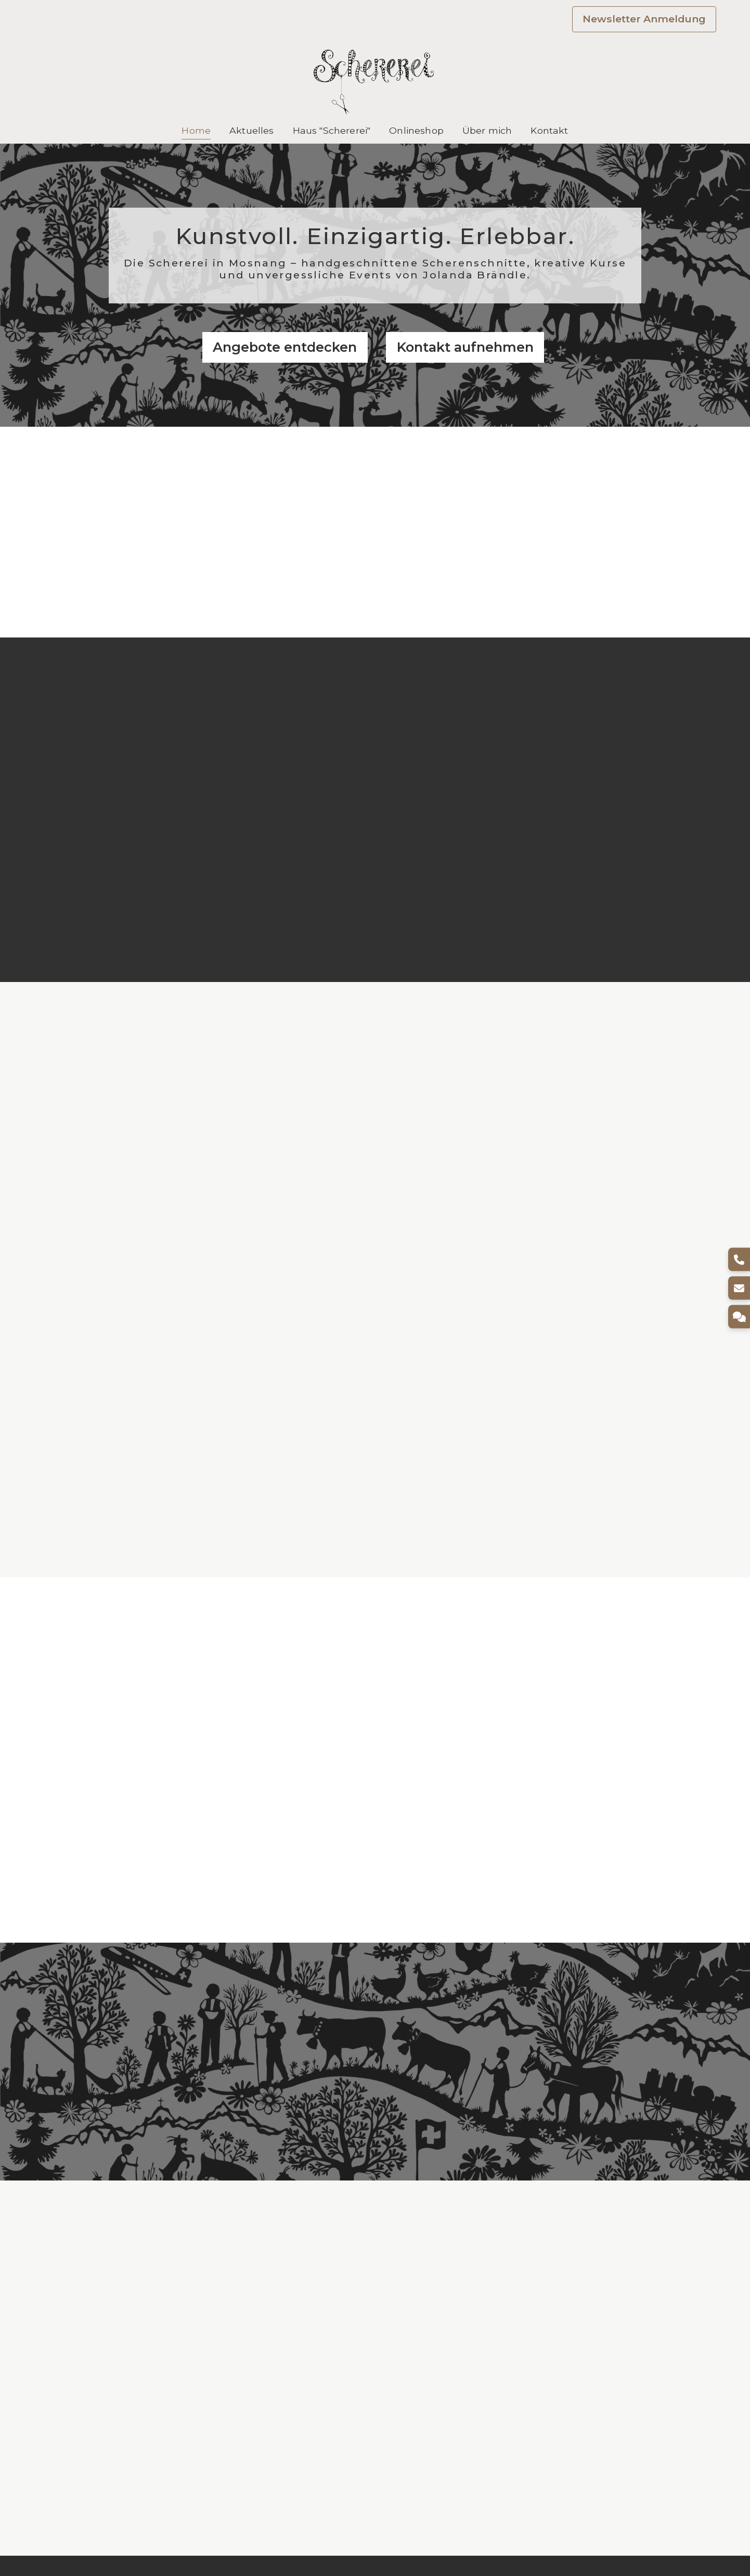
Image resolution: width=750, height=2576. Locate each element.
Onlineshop (416, 130)
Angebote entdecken (285, 347)
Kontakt (549, 130)
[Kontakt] (738, 1317)
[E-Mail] (738, 1288)
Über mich (487, 130)
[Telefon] (738, 1259)
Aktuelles (251, 130)
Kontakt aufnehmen (465, 347)
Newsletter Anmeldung (644, 18)
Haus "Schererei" (332, 130)
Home (196, 130)
